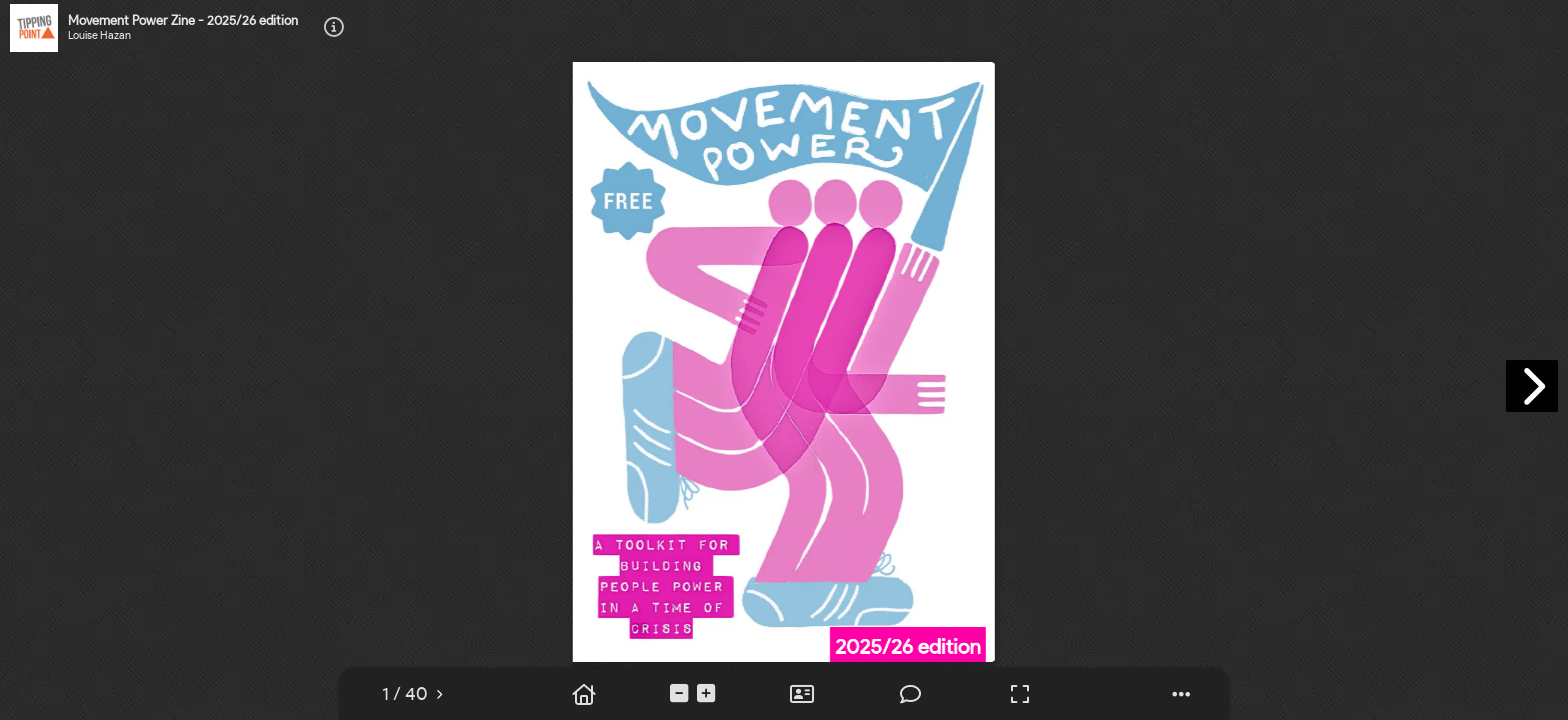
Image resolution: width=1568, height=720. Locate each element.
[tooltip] (334, 28)
